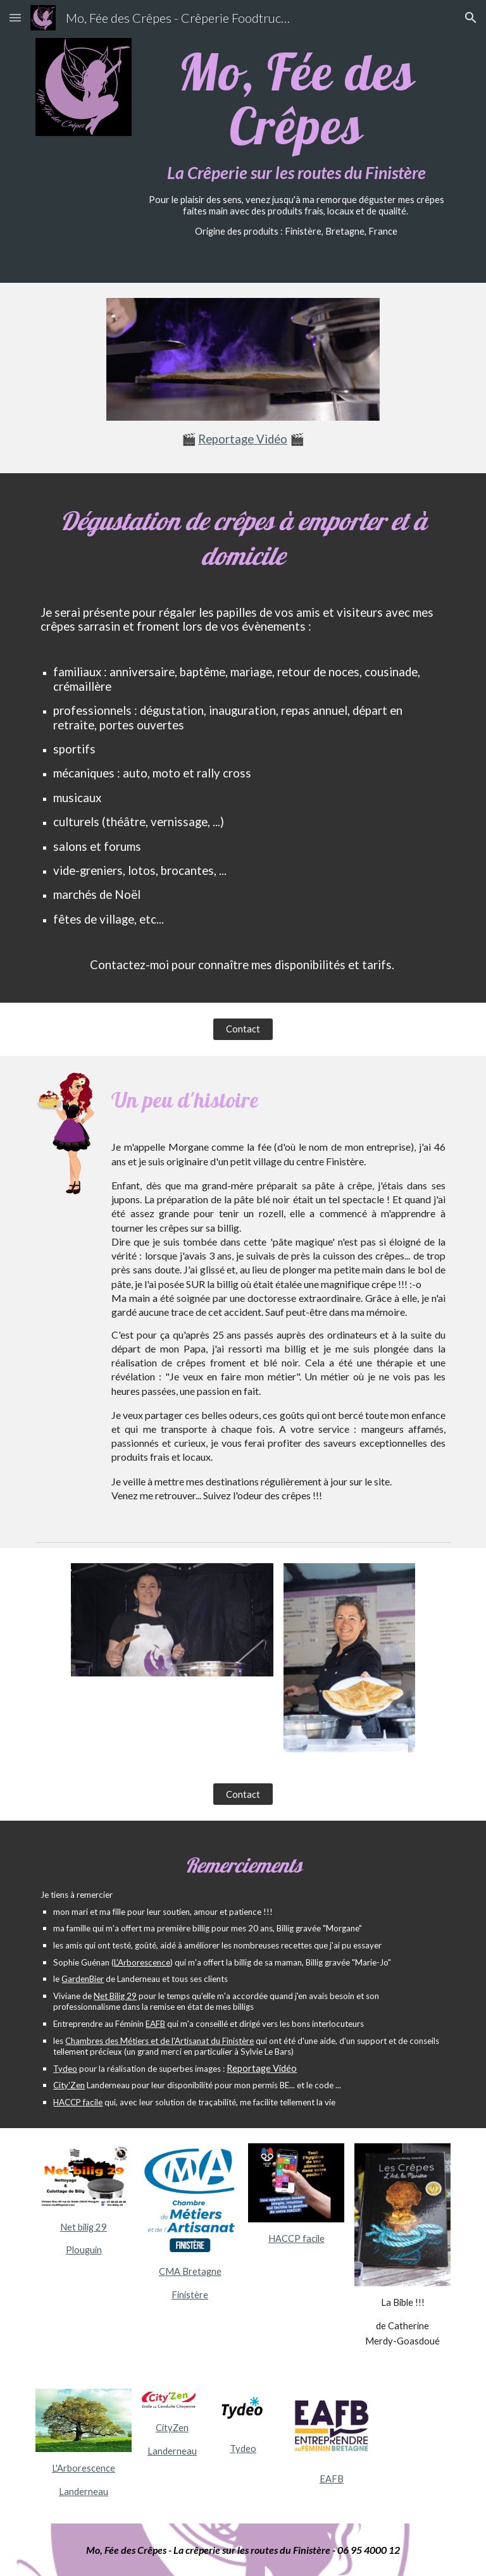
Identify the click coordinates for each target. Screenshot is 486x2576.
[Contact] (242, 1029)
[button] (15, 17)
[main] (296, 141)
